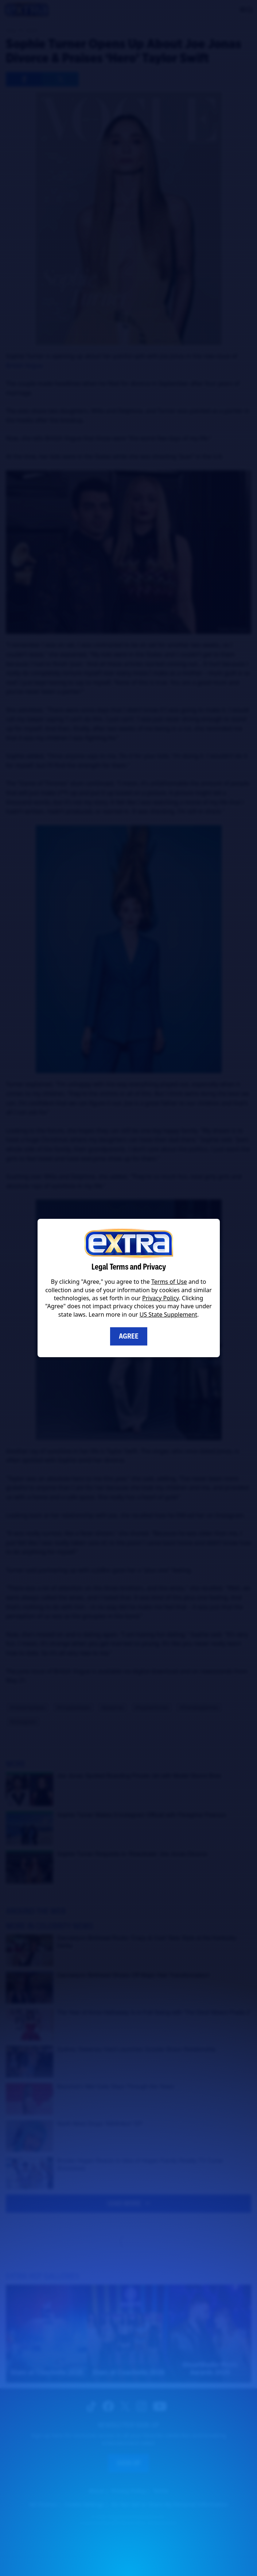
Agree (129, 1336)
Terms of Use (169, 1282)
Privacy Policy (160, 1298)
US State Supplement (168, 1314)
